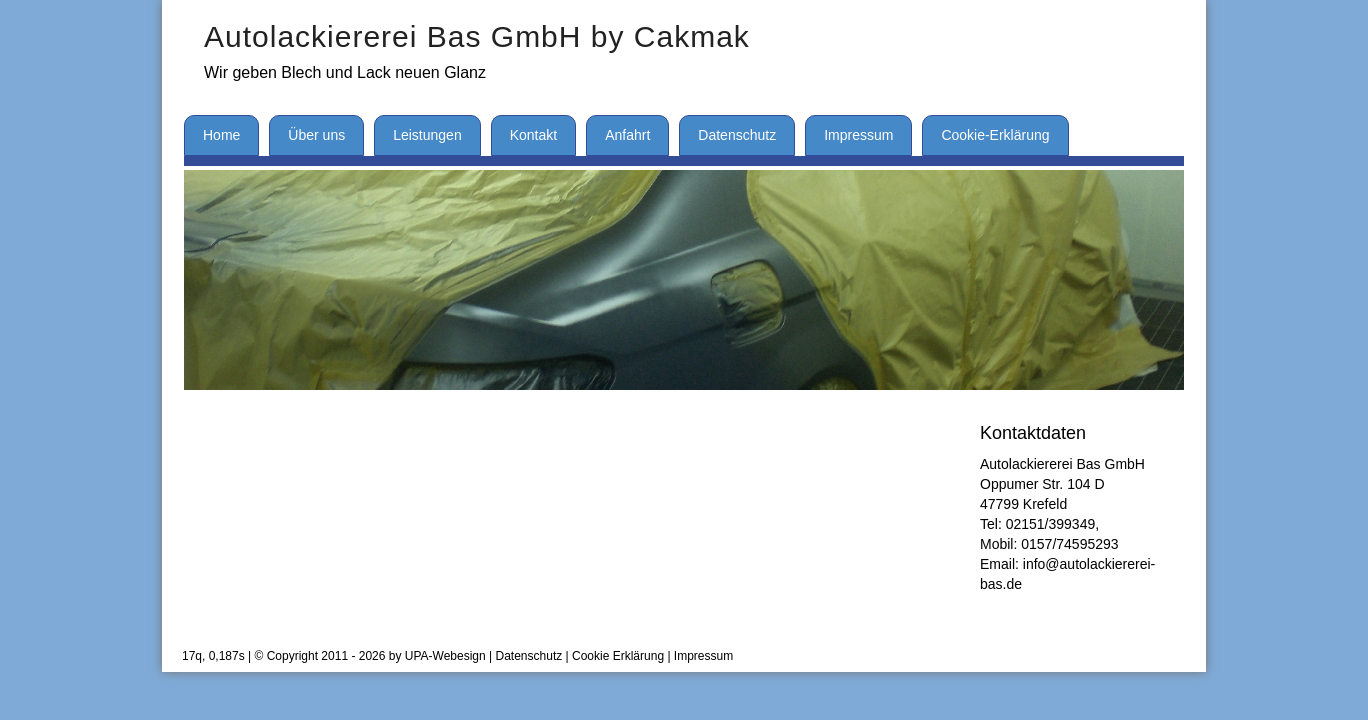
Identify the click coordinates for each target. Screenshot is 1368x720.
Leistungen (427, 135)
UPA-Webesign (445, 656)
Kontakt (533, 135)
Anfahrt (627, 135)
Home (221, 135)
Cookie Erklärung (618, 656)
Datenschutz (737, 135)
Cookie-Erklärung (995, 135)
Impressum (858, 135)
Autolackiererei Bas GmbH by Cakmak (477, 36)
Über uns (316, 135)
